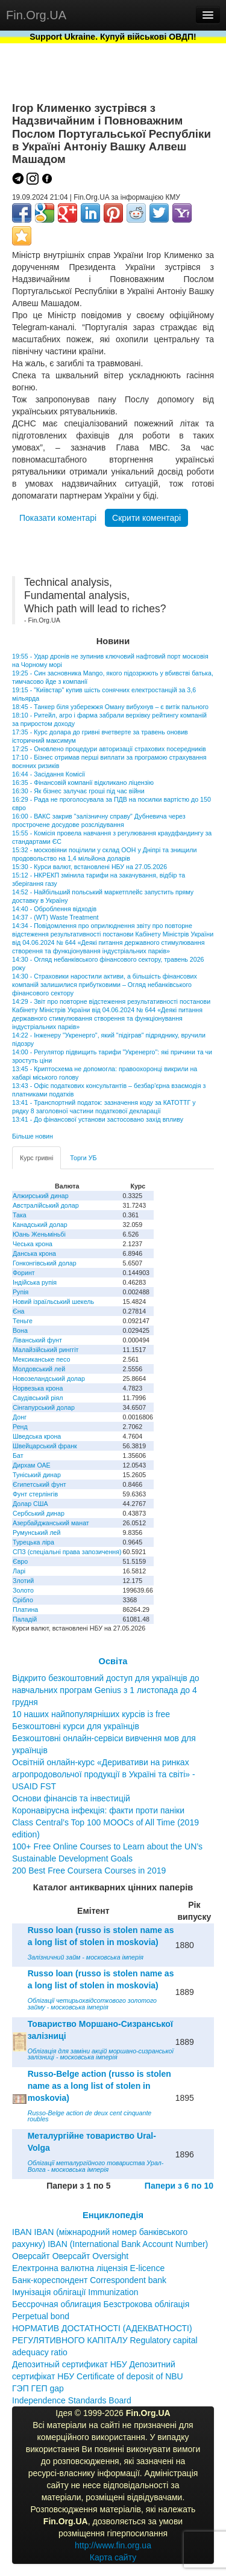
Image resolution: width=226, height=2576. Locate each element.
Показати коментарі (57, 518)
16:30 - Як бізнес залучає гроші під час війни (78, 791)
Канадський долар (40, 1224)
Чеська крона (32, 1243)
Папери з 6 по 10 (179, 2185)
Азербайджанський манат (51, 1522)
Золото (23, 1590)
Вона (20, 1330)
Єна (18, 1311)
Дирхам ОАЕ (32, 1465)
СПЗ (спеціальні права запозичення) (67, 1551)
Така (20, 1215)
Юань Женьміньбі (39, 1234)
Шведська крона (37, 1436)
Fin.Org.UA (36, 15)
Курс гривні (36, 1157)
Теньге (23, 1320)
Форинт (24, 1272)
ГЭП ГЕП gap (38, 2388)
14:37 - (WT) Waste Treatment (55, 917)
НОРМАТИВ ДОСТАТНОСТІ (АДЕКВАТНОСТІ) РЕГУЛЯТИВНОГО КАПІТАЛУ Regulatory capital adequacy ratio (105, 2340)
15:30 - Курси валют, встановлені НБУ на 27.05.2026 (89, 866)
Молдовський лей (39, 1369)
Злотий (23, 1580)
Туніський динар (37, 1474)
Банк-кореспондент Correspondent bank (89, 2280)
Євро (20, 1561)
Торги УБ (83, 1157)
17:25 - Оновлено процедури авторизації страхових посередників (109, 748)
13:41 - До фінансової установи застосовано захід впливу (97, 1119)
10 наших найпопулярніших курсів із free (91, 1714)
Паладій (25, 1619)
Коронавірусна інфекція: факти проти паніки (98, 1810)
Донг (20, 1417)
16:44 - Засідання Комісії (48, 774)
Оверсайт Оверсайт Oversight (70, 2256)
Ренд (20, 1426)
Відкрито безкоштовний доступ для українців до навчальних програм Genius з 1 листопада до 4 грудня (105, 1690)
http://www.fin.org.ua (113, 2545)
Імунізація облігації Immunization (75, 2292)
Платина (25, 1609)
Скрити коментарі (146, 518)
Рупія (20, 1292)
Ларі (19, 1571)
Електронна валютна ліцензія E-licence (88, 2268)
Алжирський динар (41, 1195)
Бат (18, 1455)
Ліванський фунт (37, 1340)
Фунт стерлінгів (35, 1494)
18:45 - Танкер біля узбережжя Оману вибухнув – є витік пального (110, 706)
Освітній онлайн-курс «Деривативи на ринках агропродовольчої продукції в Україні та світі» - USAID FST (103, 1774)
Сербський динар (38, 1513)
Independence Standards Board (71, 2400)
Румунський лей (36, 1532)
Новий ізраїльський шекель (53, 1301)
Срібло (23, 1599)
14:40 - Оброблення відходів (54, 908)
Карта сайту (113, 2557)
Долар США (30, 1503)
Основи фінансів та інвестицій (71, 1798)
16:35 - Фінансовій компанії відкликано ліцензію (83, 782)
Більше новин (32, 1136)
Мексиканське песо (41, 1359)
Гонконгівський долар (45, 1263)
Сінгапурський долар (44, 1407)
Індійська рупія (35, 1282)
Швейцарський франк (45, 1445)
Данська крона (34, 1253)
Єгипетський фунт (39, 1484)
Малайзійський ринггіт (45, 1349)
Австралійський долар (46, 1205)
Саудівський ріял (38, 1397)
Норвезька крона (38, 1388)
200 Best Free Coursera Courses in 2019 (89, 1870)
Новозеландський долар (49, 1378)
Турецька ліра (33, 1542)
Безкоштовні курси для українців (75, 1726)
